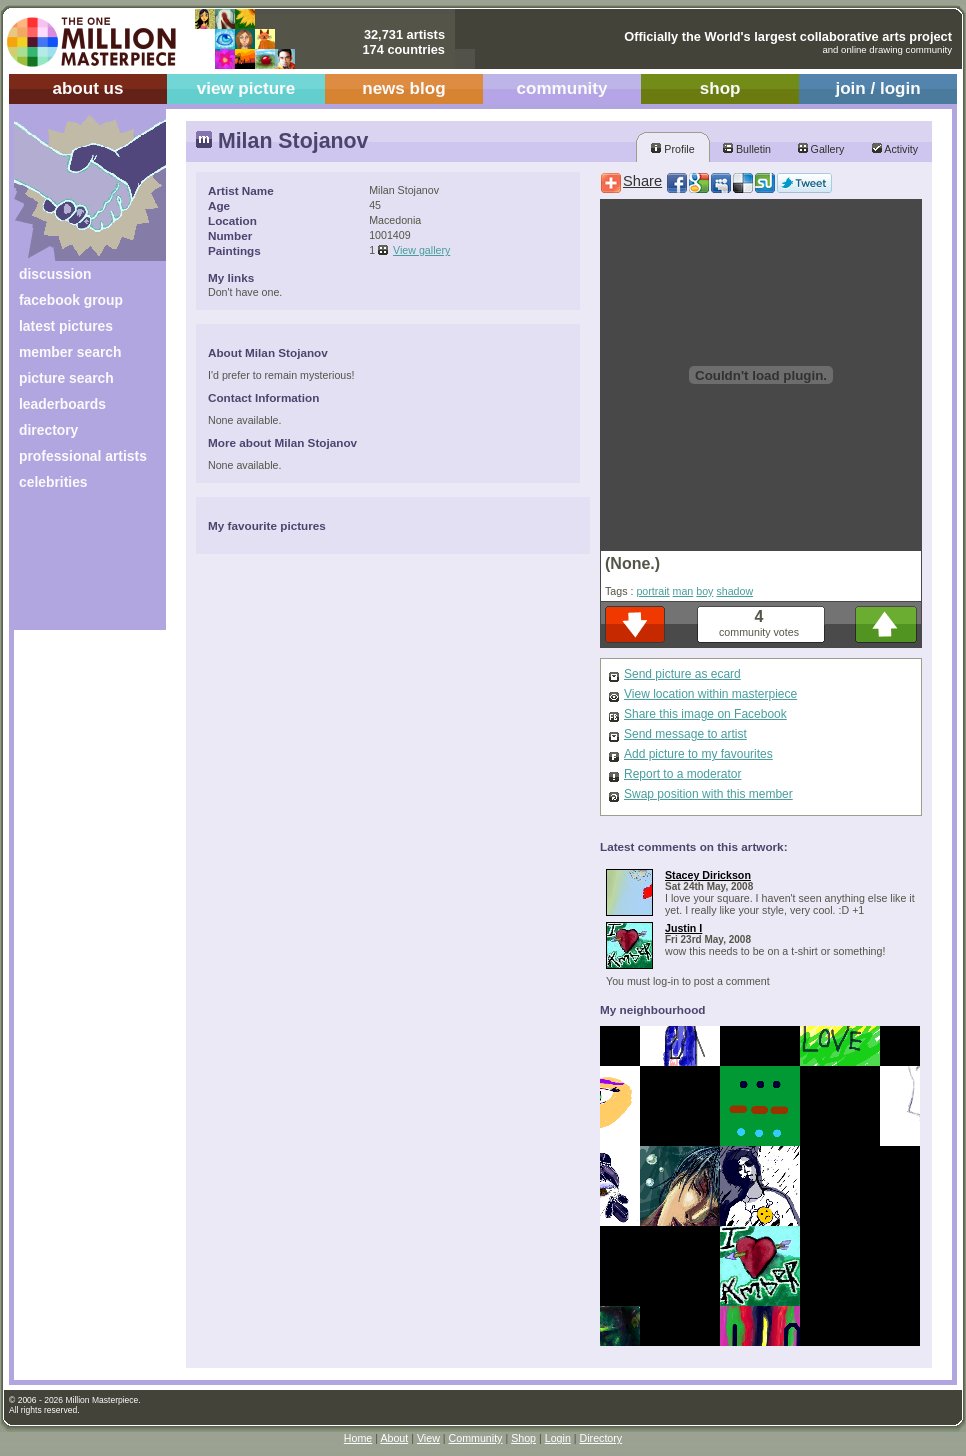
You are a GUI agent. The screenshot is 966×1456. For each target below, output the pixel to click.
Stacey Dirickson (708, 875)
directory (48, 430)
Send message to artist (685, 734)
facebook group (71, 300)
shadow (734, 591)
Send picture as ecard (682, 674)
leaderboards (62, 404)
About (394, 1438)
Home (358, 1438)
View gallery (421, 250)
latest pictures (66, 326)
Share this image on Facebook (705, 714)
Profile (672, 149)
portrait (652, 591)
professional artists (83, 456)
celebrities (53, 482)
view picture (246, 88)
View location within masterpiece (710, 694)
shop (720, 88)
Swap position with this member (708, 794)
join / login (877, 88)
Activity (895, 149)
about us (87, 88)
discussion (55, 274)
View (428, 1438)
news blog (403, 88)
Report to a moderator (682, 774)
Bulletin (747, 149)
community (562, 88)
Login (558, 1438)
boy (704, 591)
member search (70, 352)
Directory (601, 1438)
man (683, 591)
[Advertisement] (76, 567)
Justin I (683, 928)
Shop (523, 1438)
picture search (66, 378)
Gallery (821, 149)
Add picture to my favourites (698, 754)
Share (642, 181)
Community (476, 1438)
